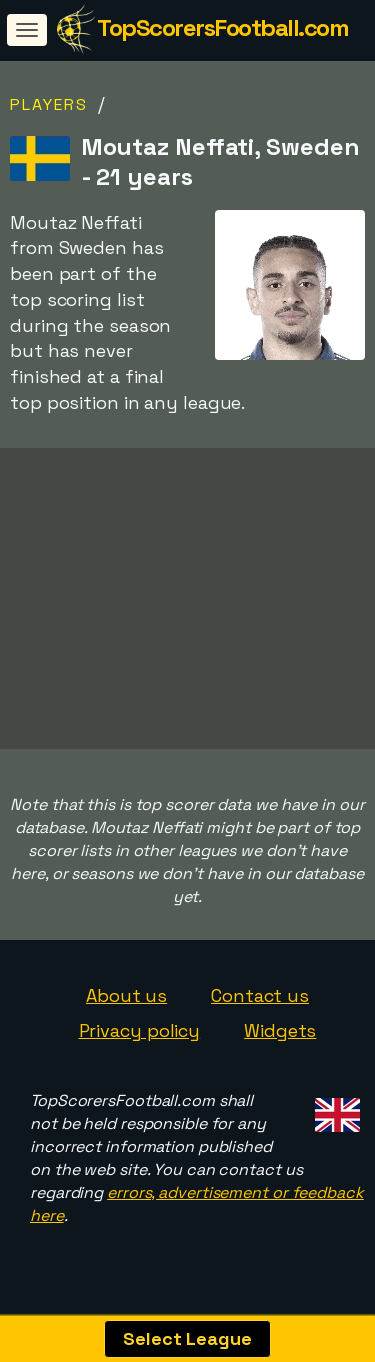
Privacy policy (140, 1037)
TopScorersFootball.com (222, 27)
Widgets (280, 1037)
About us (126, 1001)
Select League (187, 1338)
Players (49, 104)
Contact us (260, 1001)
